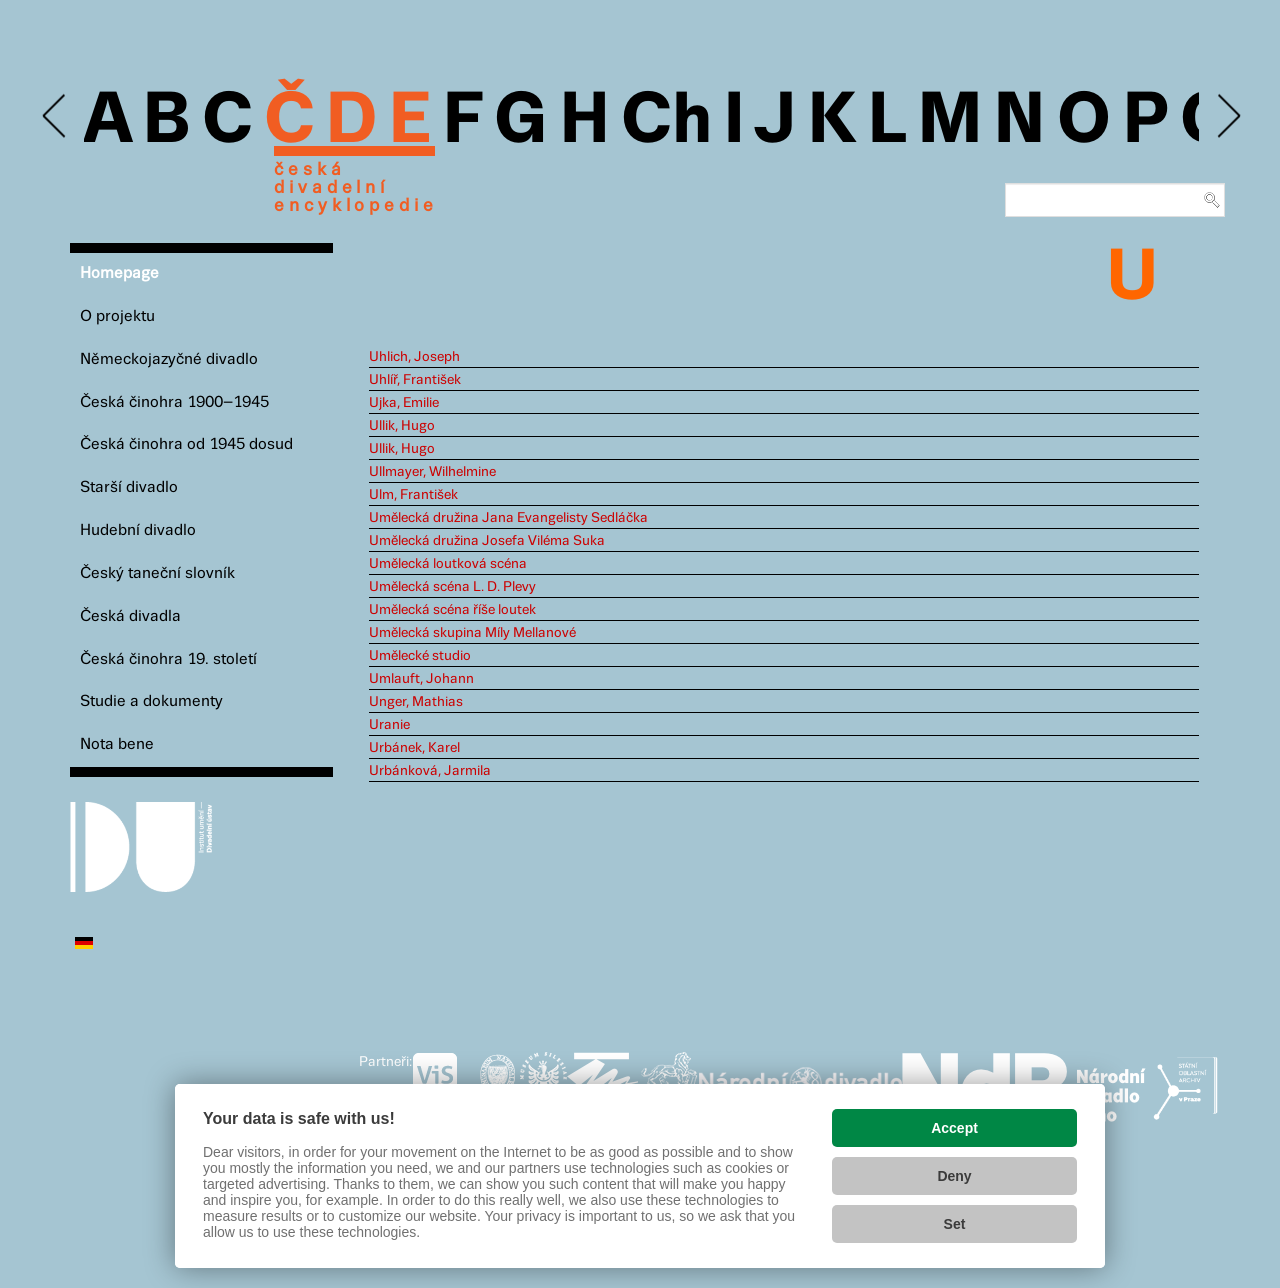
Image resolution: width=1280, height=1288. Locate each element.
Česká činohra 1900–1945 (174, 402)
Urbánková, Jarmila (430, 771)
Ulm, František (413, 495)
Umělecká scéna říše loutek (452, 610)
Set (955, 1224)
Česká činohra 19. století (168, 659)
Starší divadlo (129, 487)
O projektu (117, 316)
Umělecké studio (420, 656)
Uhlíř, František (415, 380)
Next (1227, 116)
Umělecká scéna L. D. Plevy (452, 587)
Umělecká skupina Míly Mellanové (472, 633)
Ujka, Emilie (404, 403)
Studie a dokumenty (151, 701)
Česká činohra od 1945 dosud (186, 444)
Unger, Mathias (416, 702)
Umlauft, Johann (421, 679)
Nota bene (117, 744)
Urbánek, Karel (414, 748)
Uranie (389, 725)
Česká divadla (130, 616)
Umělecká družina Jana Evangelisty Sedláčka (508, 518)
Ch (666, 122)
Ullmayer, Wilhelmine (432, 472)
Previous (55, 116)
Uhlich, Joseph (414, 357)
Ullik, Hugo (402, 426)
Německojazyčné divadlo (169, 359)
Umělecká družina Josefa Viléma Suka (487, 541)
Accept (954, 1128)
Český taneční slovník (157, 573)
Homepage (119, 273)
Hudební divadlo (138, 530)
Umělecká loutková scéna (448, 564)
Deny (954, 1176)
